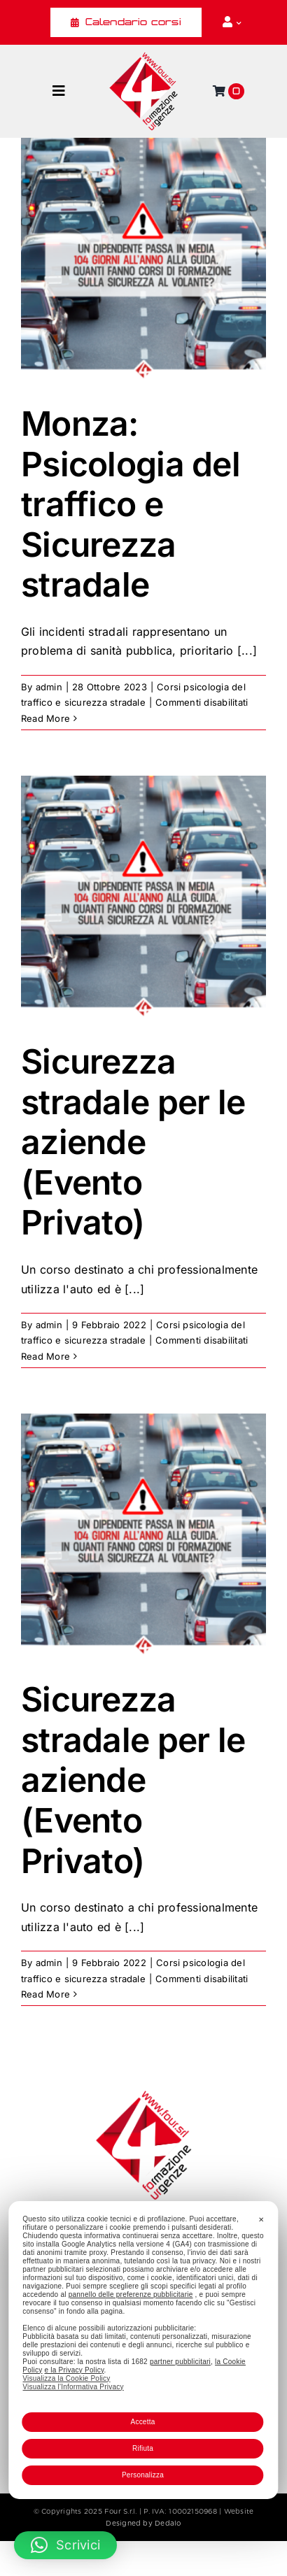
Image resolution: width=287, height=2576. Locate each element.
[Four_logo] (143, 57)
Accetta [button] (142, 2422)
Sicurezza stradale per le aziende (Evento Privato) (133, 1142)
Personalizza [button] (143, 2475)
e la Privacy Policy (74, 2370)
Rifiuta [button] (142, 2448)
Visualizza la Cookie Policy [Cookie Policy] (66, 2378)
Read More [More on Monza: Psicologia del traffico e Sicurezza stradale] (45, 718)
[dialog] (143, 2350)
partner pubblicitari (180, 2361)
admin (49, 686)
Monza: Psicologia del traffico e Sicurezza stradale (130, 504)
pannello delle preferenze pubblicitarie (131, 2294)
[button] (65, 2545)
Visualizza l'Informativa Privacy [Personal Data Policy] (72, 2387)
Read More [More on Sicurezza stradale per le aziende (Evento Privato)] (45, 1356)
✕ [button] (261, 2219)
